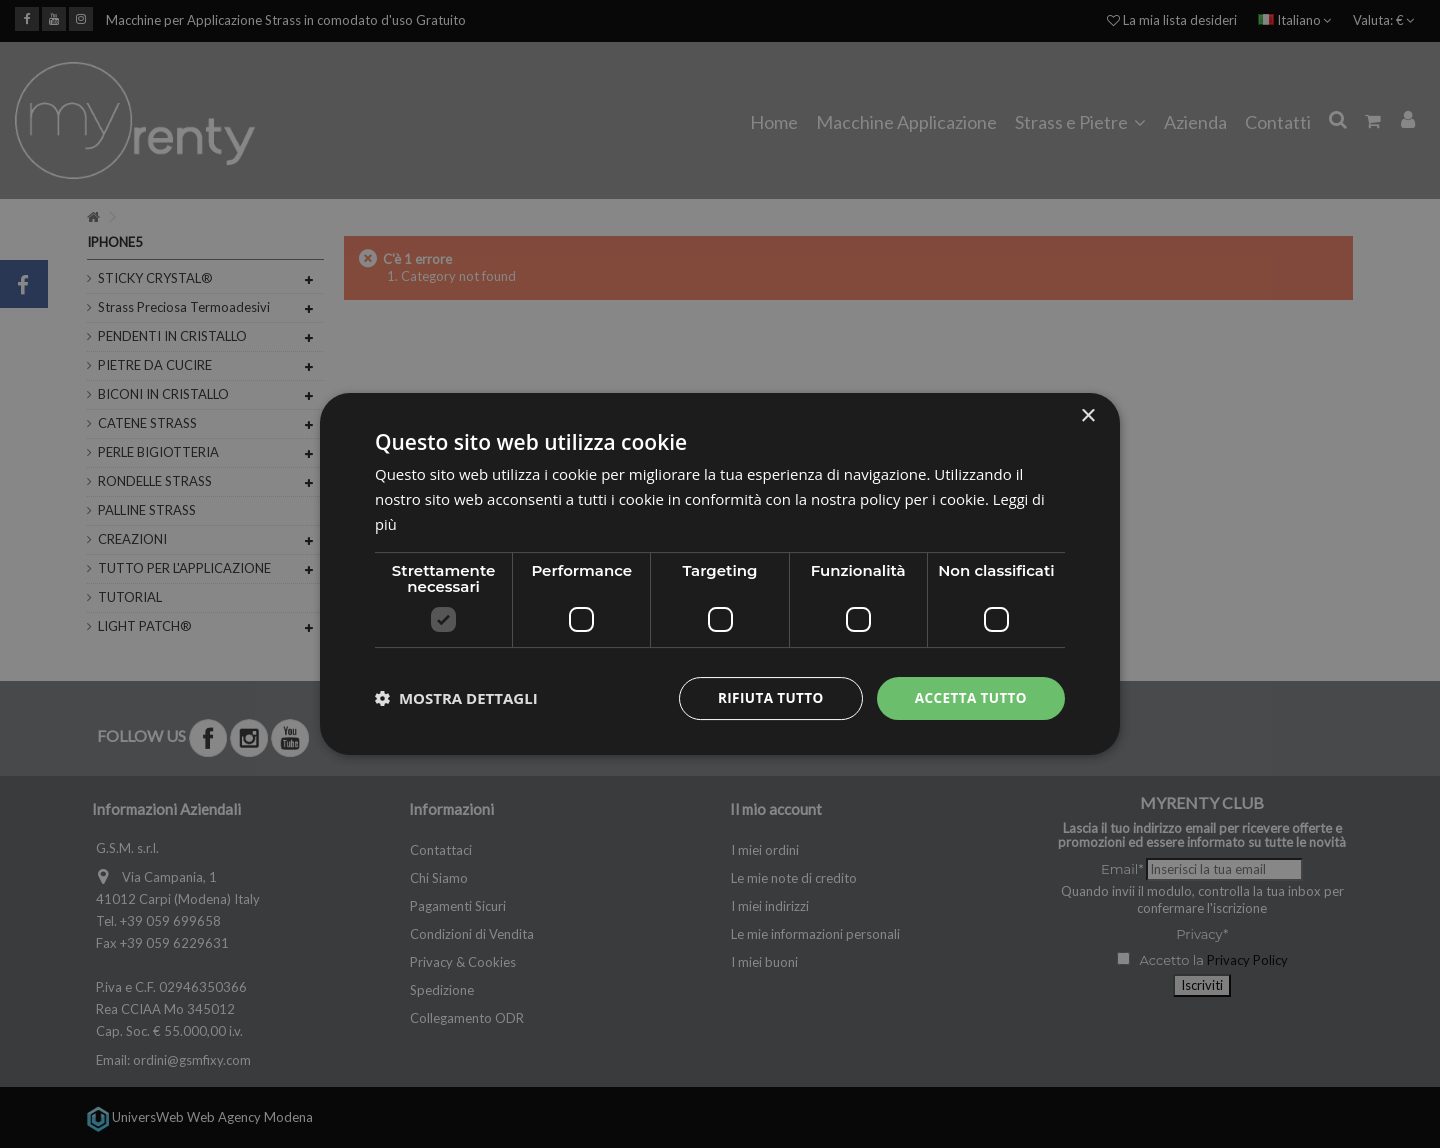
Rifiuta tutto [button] (764, 697)
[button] (456, 698)
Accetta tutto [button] (969, 697)
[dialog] (720, 573)
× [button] (1087, 415)
